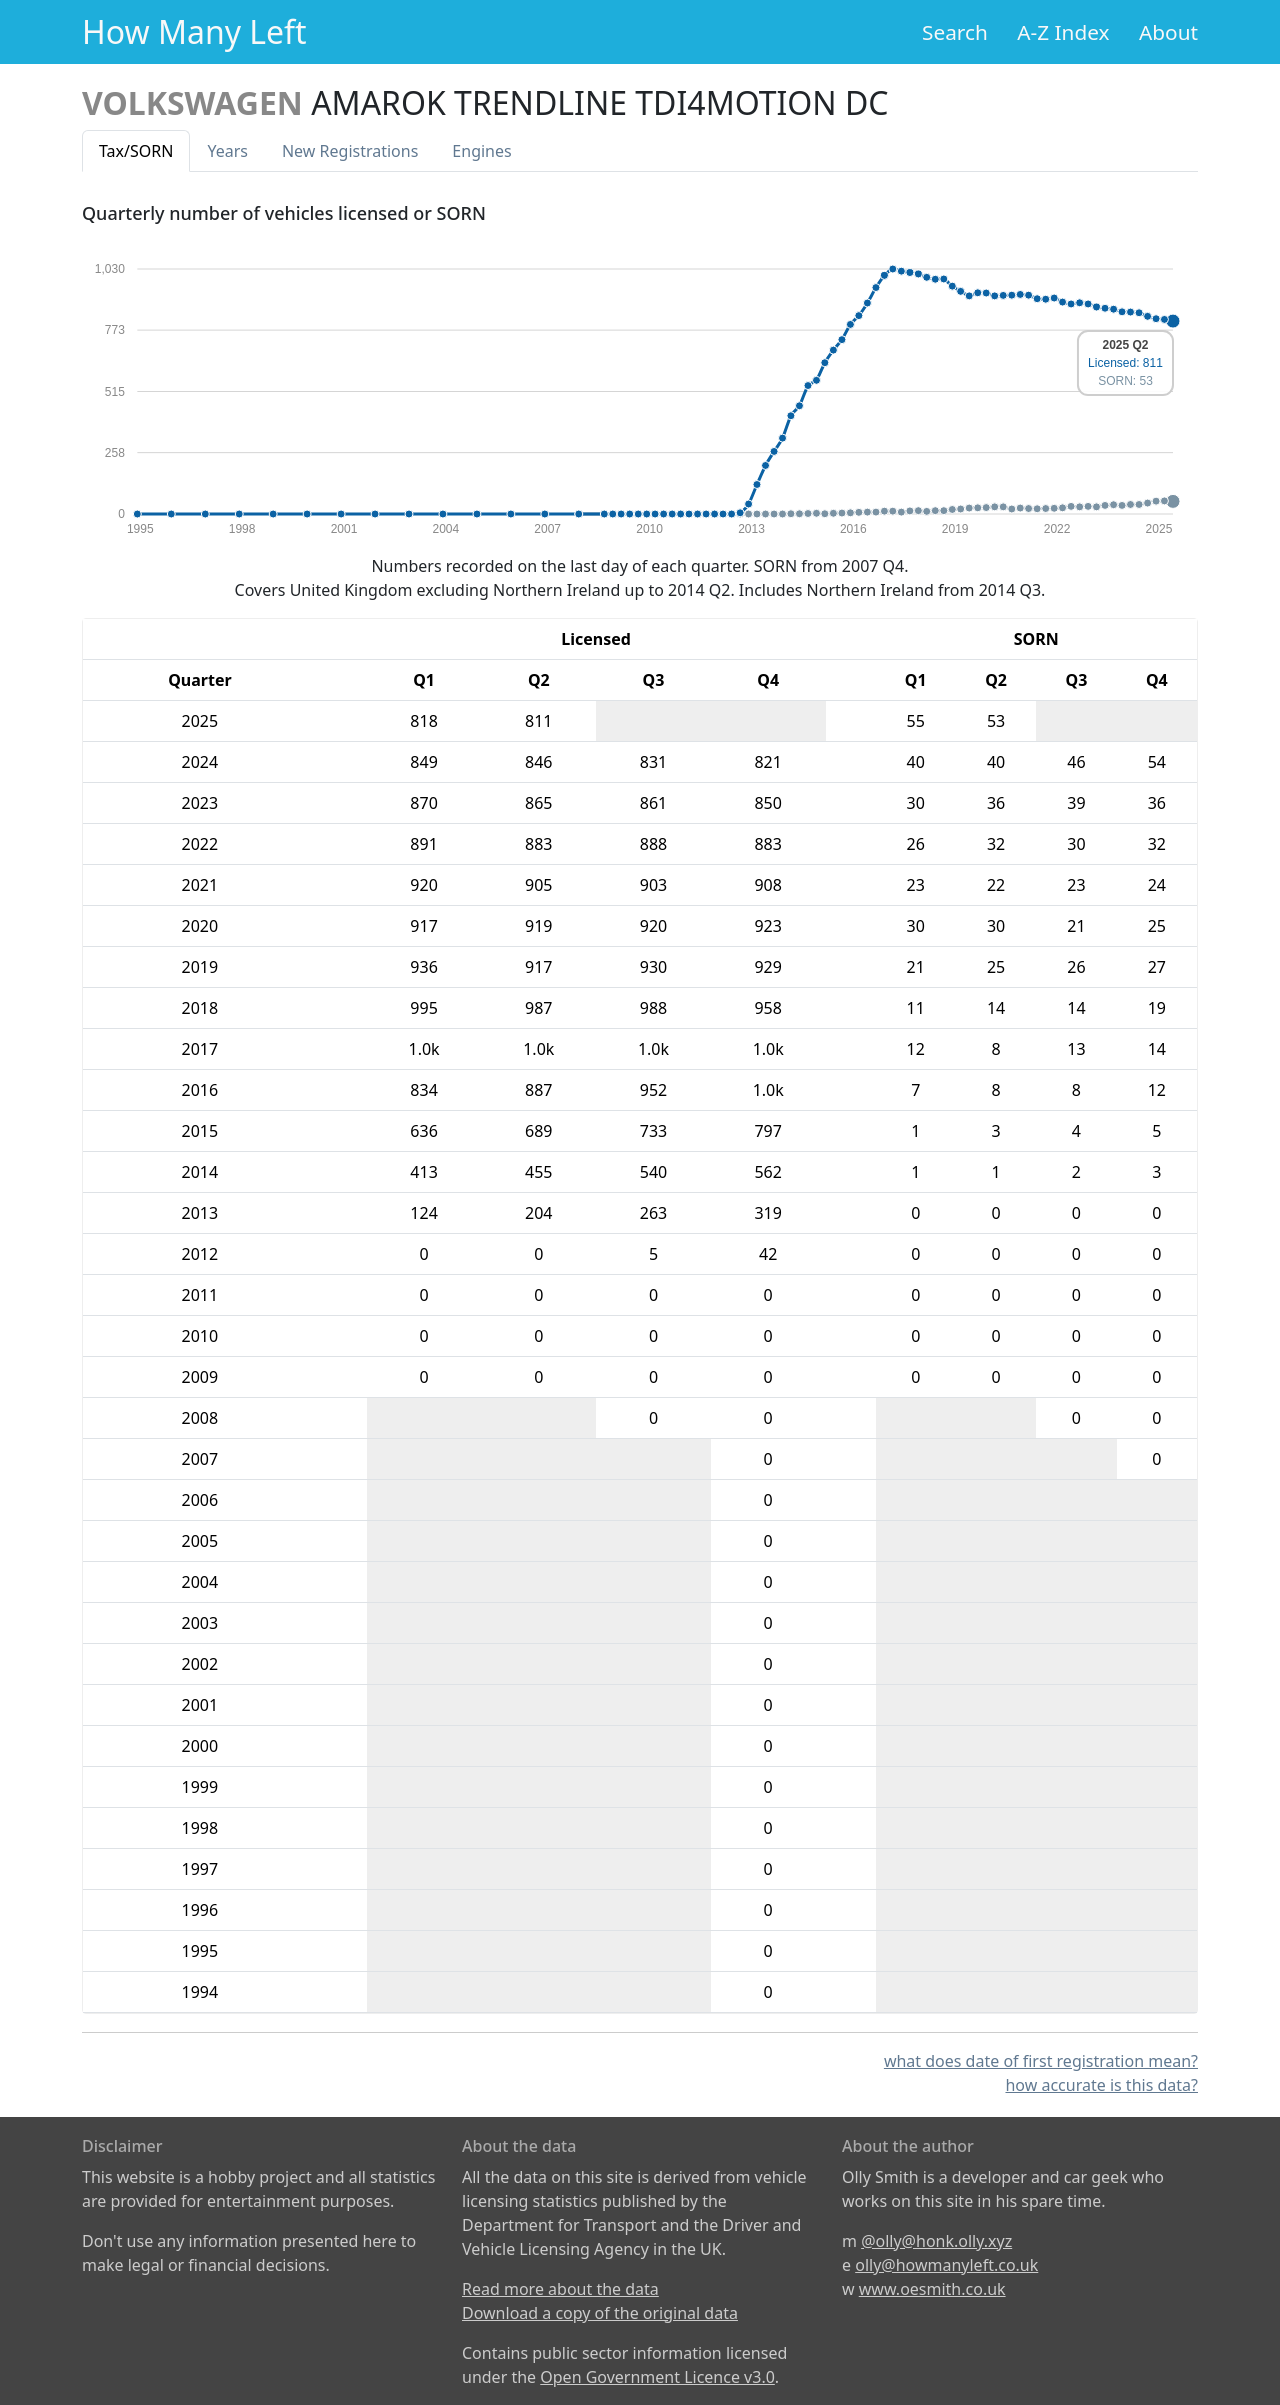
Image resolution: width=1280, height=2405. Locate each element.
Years (227, 151)
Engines (481, 151)
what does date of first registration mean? (1041, 2061)
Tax (136, 151)
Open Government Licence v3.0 (657, 2377)
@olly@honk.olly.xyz (936, 2241)
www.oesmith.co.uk (932, 2289)
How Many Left (194, 31)
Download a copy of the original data (600, 2313)
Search (955, 32)
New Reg (350, 151)
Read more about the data (560, 2289)
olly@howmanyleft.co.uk (946, 2265)
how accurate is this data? (1101, 2085)
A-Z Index (1063, 32)
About (1168, 32)
